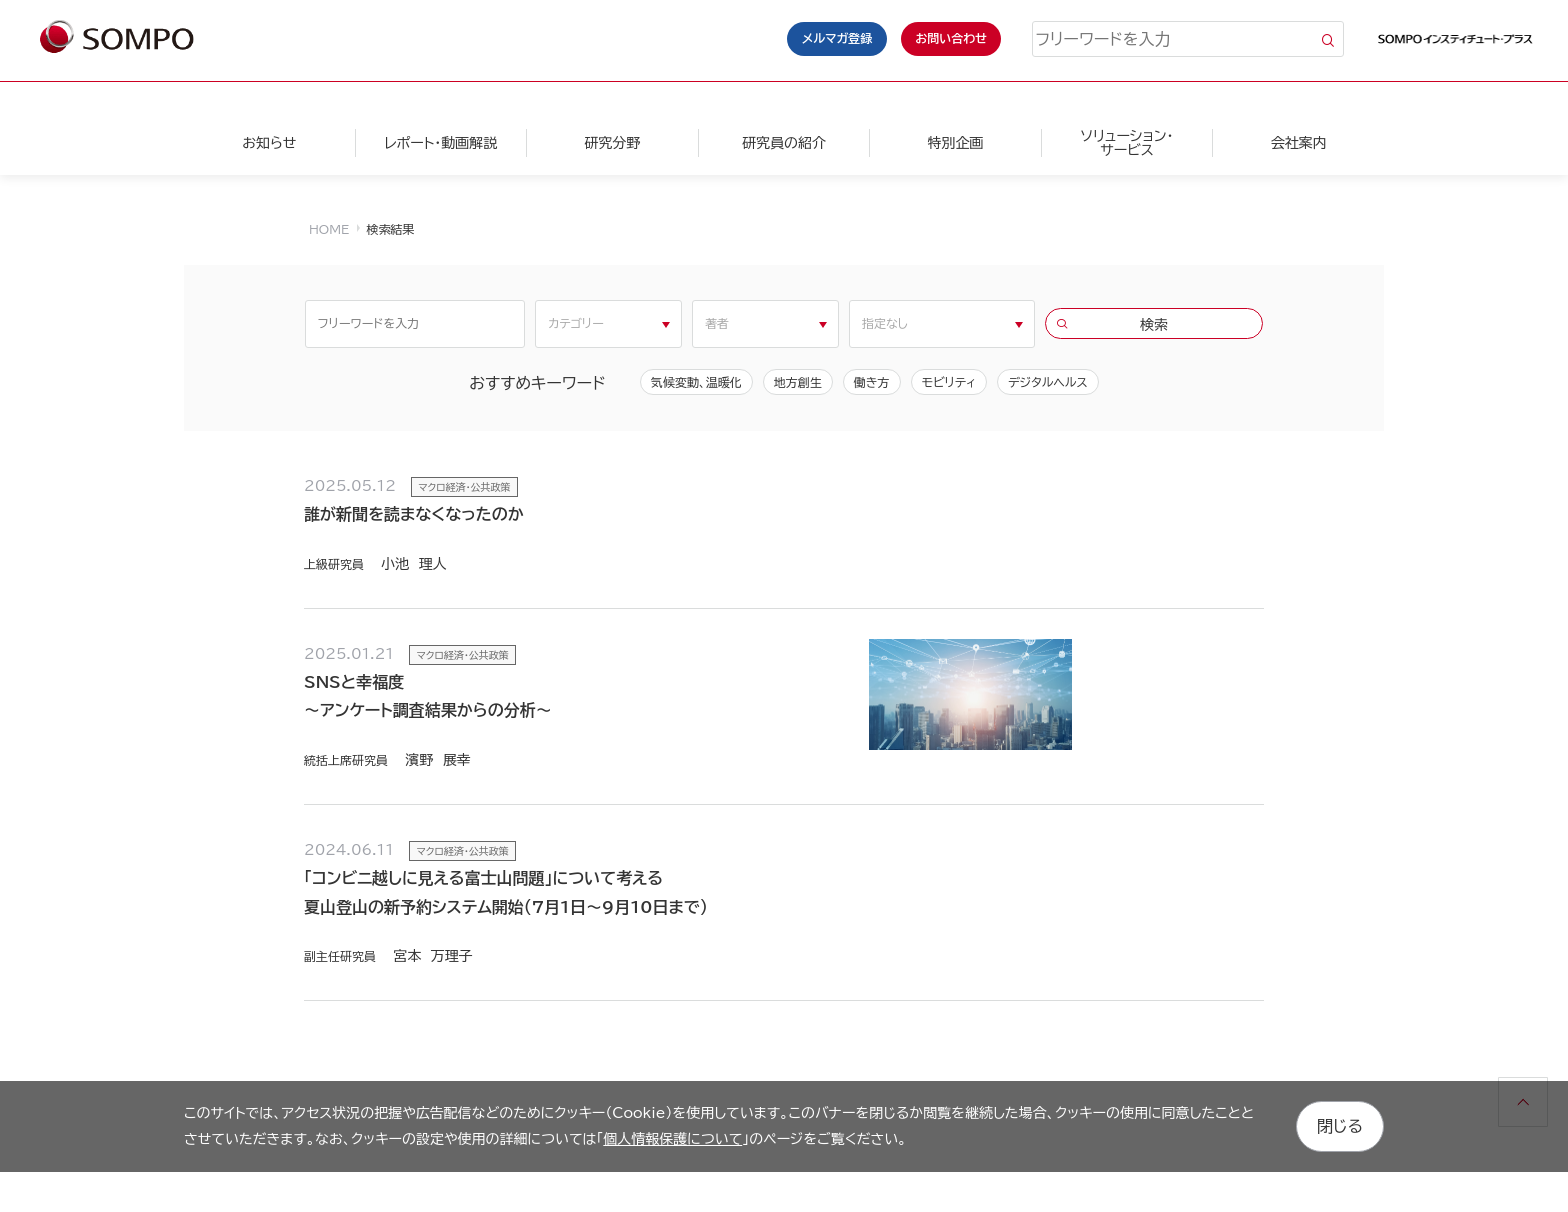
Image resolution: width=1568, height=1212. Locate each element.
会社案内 (1299, 143)
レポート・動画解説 (440, 143)
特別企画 (955, 143)
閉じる (1340, 1126)
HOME (329, 229)
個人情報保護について (672, 1139)
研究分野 (612, 143)
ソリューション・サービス (1126, 143)
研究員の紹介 (784, 143)
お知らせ (269, 143)
